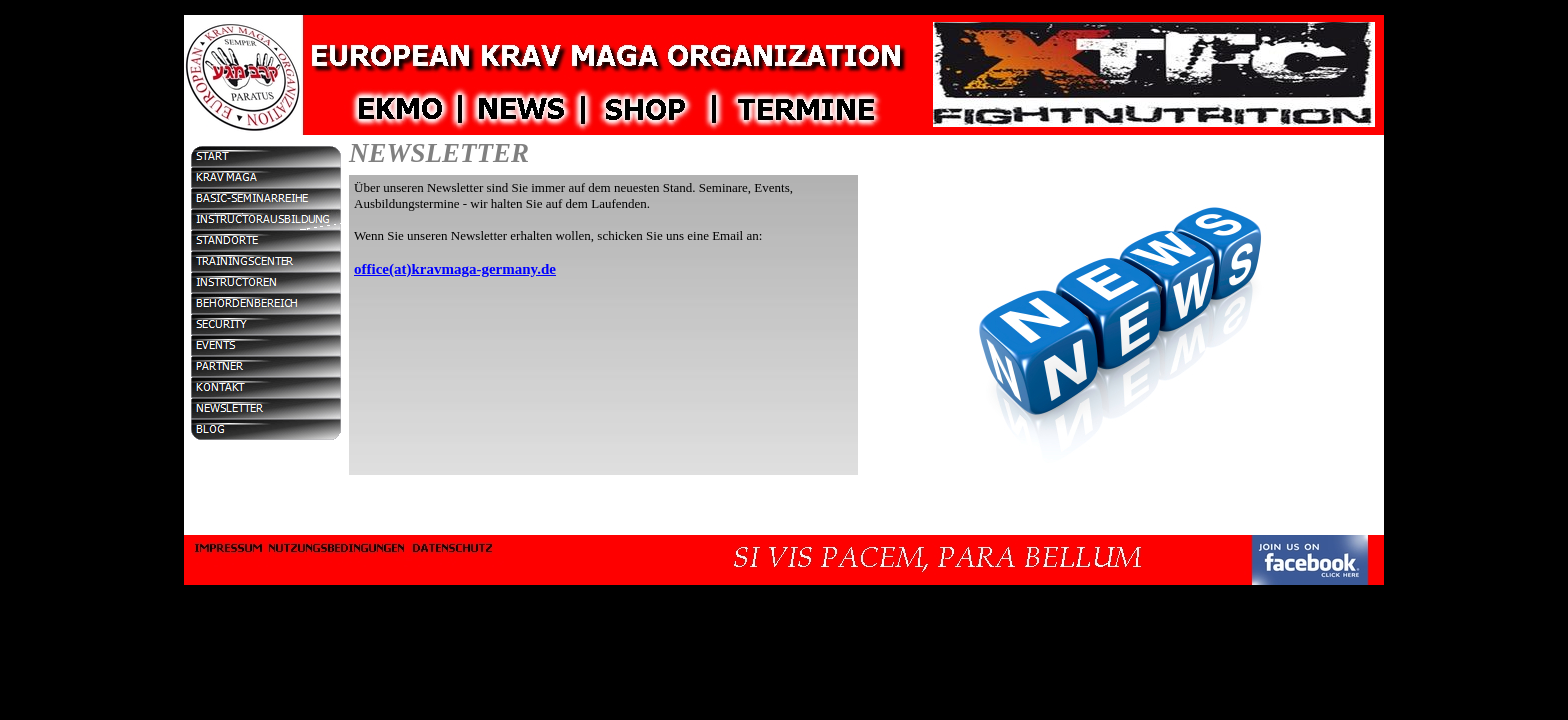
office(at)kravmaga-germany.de (455, 269)
